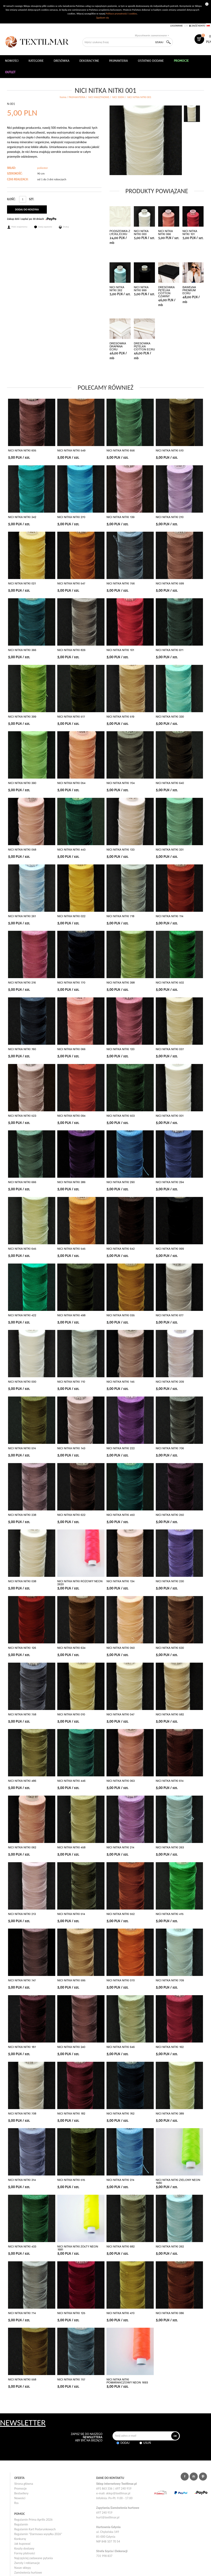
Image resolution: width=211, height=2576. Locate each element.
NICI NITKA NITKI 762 (120, 2113)
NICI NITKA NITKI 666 (22, 1182)
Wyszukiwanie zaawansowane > (152, 35)
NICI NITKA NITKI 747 (22, 1980)
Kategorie (36, 61)
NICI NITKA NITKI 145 (120, 1381)
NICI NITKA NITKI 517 (71, 716)
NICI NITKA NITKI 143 (71, 1448)
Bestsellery (21, 2493)
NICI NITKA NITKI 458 (71, 1847)
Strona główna (23, 2484)
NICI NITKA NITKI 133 (120, 849)
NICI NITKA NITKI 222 (121, 1448)
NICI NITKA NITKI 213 (22, 1914)
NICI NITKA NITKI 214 (120, 1847)
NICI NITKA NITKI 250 (170, 1514)
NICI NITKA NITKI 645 (22, 1248)
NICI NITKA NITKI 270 (71, 517)
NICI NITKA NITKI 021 (22, 583)
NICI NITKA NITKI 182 (71, 2113)
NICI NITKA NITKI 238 (22, 1514)
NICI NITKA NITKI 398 (121, 982)
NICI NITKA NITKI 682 (121, 2246)
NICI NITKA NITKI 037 (170, 1049)
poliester (42, 168)
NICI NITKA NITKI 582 (170, 1714)
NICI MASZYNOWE (98, 97)
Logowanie (176, 25)
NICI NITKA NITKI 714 (22, 2313)
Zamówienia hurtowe (28, 2572)
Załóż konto (198, 25)
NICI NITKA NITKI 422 (22, 1315)
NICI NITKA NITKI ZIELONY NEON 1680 (178, 2181)
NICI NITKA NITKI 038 (22, 1581)
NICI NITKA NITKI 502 (170, 982)
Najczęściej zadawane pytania (33, 2558)
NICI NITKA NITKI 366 (22, 650)
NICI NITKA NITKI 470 (120, 2313)
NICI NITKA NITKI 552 (121, 1914)
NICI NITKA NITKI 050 (121, 1647)
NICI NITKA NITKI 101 (189, 233)
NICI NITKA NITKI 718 (120, 916)
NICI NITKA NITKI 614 (169, 1780)
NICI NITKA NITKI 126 (22, 1647)
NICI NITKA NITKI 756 (121, 583)
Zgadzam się (102, 17)
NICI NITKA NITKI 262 (117, 289)
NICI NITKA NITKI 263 (170, 1847)
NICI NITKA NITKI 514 (71, 1914)
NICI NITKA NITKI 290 (121, 1182)
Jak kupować (22, 2544)
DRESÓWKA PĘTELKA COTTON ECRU (144, 346)
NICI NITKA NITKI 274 (120, 2179)
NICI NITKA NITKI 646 (121, 2047)
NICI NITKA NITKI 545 (71, 1248)
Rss (16, 2503)
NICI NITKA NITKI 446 (71, 1780)
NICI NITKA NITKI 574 (22, 1448)
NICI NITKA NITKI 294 (170, 1182)
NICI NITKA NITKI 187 (22, 2047)
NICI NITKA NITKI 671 (169, 650)
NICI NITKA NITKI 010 (71, 1714)
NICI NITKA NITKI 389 (170, 2113)
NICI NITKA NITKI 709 (170, 1980)
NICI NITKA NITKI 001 (170, 1115)
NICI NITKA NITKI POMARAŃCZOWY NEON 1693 (127, 2381)
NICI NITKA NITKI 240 (71, 2047)
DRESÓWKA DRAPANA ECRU (118, 346)
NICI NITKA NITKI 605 (22, 450)
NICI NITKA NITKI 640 (170, 783)
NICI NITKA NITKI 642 (121, 1248)
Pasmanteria (118, 61)
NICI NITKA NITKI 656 (121, 450)
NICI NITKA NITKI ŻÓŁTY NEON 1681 (77, 2248)
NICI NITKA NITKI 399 (22, 716)
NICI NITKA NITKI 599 (170, 583)
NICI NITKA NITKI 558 (22, 2379)
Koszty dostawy (24, 2548)
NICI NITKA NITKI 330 (170, 716)
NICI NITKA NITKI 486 (22, 1780)
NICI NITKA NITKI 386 (71, 1182)
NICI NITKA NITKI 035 (121, 1315)
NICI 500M (118, 97)
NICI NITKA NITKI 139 (120, 517)
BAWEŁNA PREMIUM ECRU (189, 290)
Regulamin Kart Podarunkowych (35, 2529)
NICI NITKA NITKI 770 (71, 982)
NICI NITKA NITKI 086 (170, 2313)
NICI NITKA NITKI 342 (22, 517)
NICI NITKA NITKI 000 (141, 233)
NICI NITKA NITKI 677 (169, 1315)
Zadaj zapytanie (45, 226)
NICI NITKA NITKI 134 (120, 1581)
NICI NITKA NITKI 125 (71, 2313)
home (63, 97)
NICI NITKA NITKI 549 (71, 450)
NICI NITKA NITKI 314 (22, 2179)
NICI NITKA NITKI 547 (71, 583)
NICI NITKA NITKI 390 (22, 783)
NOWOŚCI (11, 61)
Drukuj (66, 226)
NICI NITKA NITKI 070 (121, 1980)
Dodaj (124, 2443)
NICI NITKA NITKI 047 (120, 1714)
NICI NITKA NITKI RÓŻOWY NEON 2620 (79, 1583)
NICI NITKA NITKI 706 (170, 1448)
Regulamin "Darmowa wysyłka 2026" (38, 2534)
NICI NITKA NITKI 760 (22, 1049)
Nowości (19, 2498)
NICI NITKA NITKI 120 (120, 1049)
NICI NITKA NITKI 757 (71, 2379)
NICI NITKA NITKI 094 (71, 1115)
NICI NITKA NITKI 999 (141, 289)
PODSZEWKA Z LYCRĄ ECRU (120, 233)
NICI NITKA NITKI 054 (71, 783)
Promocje (20, 2488)
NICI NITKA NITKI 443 (71, 849)
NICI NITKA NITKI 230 (170, 1581)
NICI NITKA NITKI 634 (71, 1647)
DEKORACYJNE (89, 61)
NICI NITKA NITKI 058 (22, 849)
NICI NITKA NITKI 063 (121, 1780)
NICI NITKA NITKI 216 (22, 982)
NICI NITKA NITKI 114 (169, 916)
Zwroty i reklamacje (27, 2563)
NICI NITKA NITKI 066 (165, 233)
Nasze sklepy (22, 2568)
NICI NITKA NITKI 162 (170, 2047)
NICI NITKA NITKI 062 (22, 1847)
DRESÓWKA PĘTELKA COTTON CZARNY (166, 292)
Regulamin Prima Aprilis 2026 (33, 2519)
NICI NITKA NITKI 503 (121, 1115)
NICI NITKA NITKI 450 (121, 1514)
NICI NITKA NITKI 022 (71, 916)
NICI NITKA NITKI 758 (22, 1714)
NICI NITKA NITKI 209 (170, 1381)
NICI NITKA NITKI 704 (121, 783)
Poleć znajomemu (19, 226)
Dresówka (61, 61)
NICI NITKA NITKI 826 (71, 650)
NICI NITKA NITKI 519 (120, 716)
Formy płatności (24, 2553)
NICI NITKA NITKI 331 (170, 849)
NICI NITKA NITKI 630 (170, 1647)
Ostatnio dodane (151, 61)
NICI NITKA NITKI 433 (22, 2246)
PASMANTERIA (77, 97)
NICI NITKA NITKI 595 (71, 1980)
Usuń (147, 2443)
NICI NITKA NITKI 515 (71, 2179)
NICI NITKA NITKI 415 (169, 1914)
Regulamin (21, 2524)
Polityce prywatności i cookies (121, 13)
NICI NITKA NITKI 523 (22, 1115)
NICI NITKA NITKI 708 (22, 2113)
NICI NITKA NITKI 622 (71, 1514)
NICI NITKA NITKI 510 (169, 450)
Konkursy (20, 2539)
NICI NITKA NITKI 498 (71, 1315)
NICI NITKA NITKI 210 (169, 517)
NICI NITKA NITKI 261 (22, 916)
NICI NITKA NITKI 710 (71, 1381)
